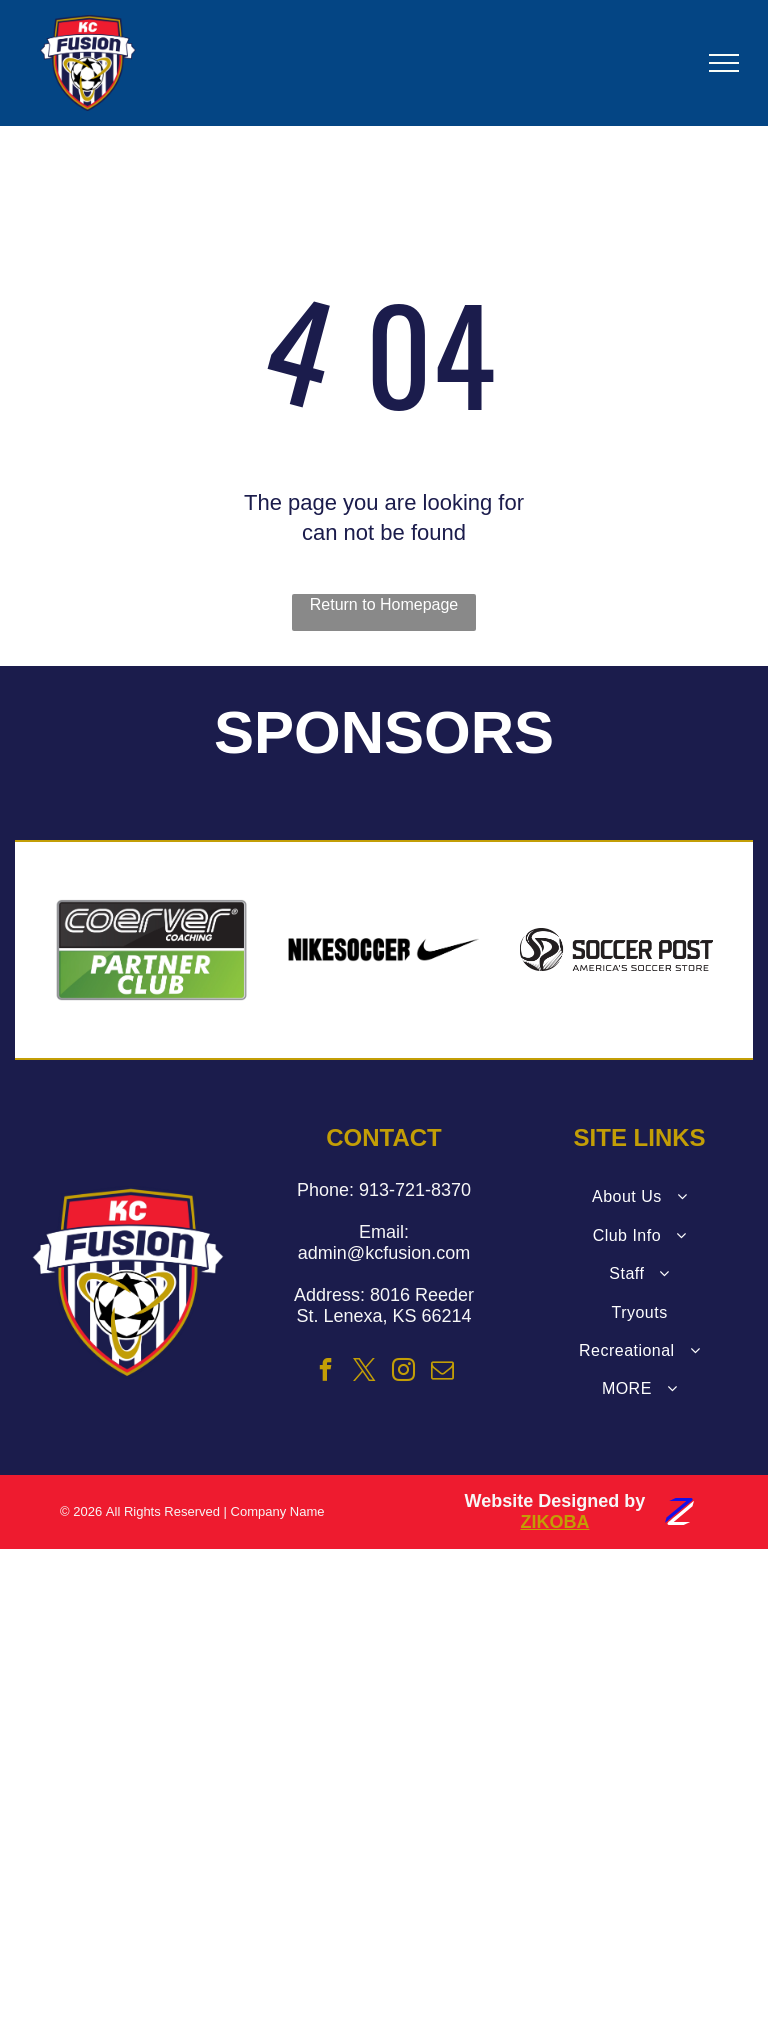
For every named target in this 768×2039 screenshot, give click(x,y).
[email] (443, 1372)
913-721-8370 (415, 1190)
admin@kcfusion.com (384, 1253)
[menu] (724, 63)
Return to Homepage (384, 604)
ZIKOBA (554, 1522)
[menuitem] (640, 1197)
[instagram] (404, 1372)
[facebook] (325, 1372)
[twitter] (365, 1372)
